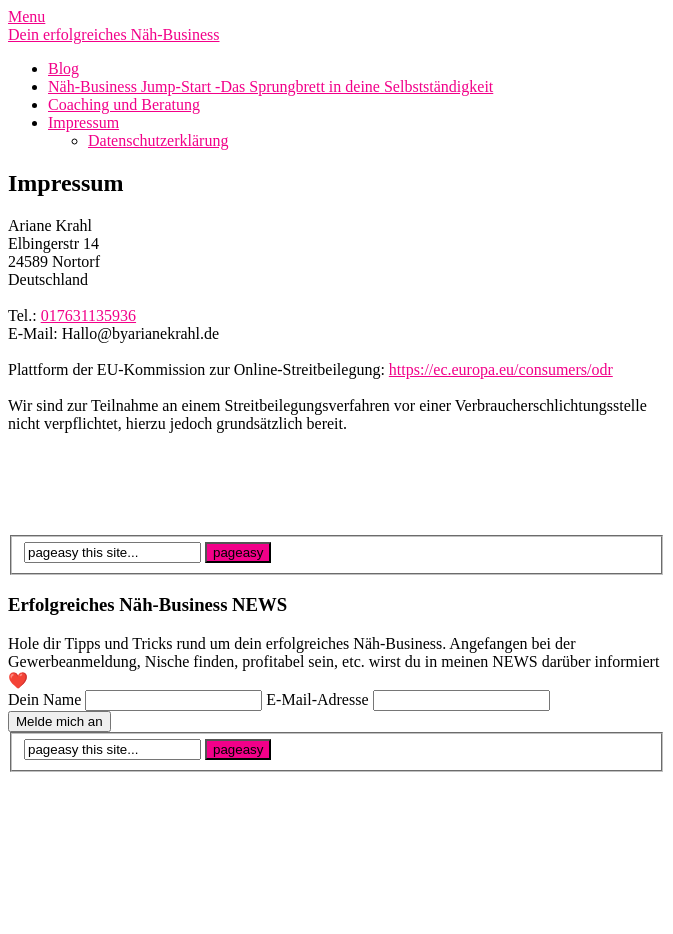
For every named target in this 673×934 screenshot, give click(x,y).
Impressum (83, 122)
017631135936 (88, 315)
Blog (63, 68)
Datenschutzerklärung (158, 140)
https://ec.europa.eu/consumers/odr (501, 369)
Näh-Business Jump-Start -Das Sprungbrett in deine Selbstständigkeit (270, 86)
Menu (26, 16)
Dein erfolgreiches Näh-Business (114, 34)
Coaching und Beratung (124, 104)
